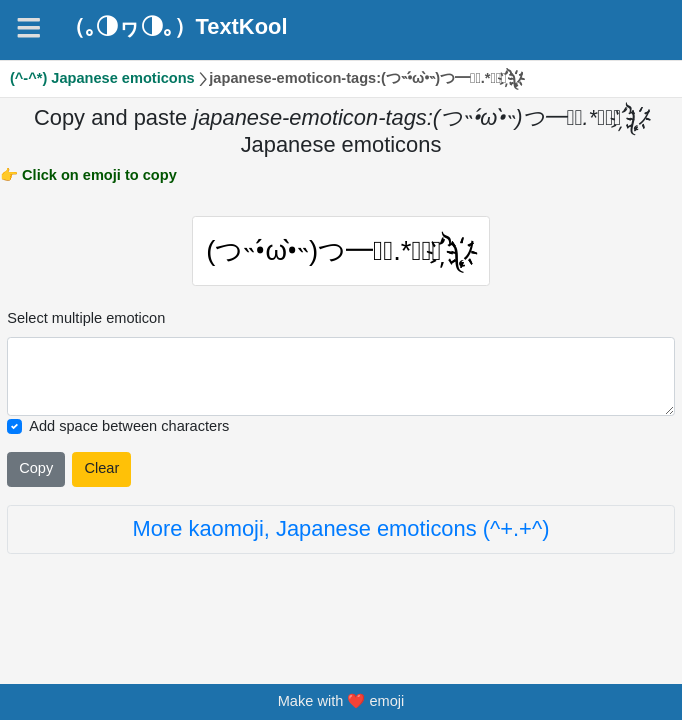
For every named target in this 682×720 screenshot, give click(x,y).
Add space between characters (129, 431)
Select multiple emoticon (86, 323)
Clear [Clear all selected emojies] (101, 473)
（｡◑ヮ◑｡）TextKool (175, 27)
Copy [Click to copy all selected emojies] (36, 473)
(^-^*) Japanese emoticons (102, 78)
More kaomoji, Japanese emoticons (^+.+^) (341, 533)
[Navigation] (29, 28)
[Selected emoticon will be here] (340, 381)
